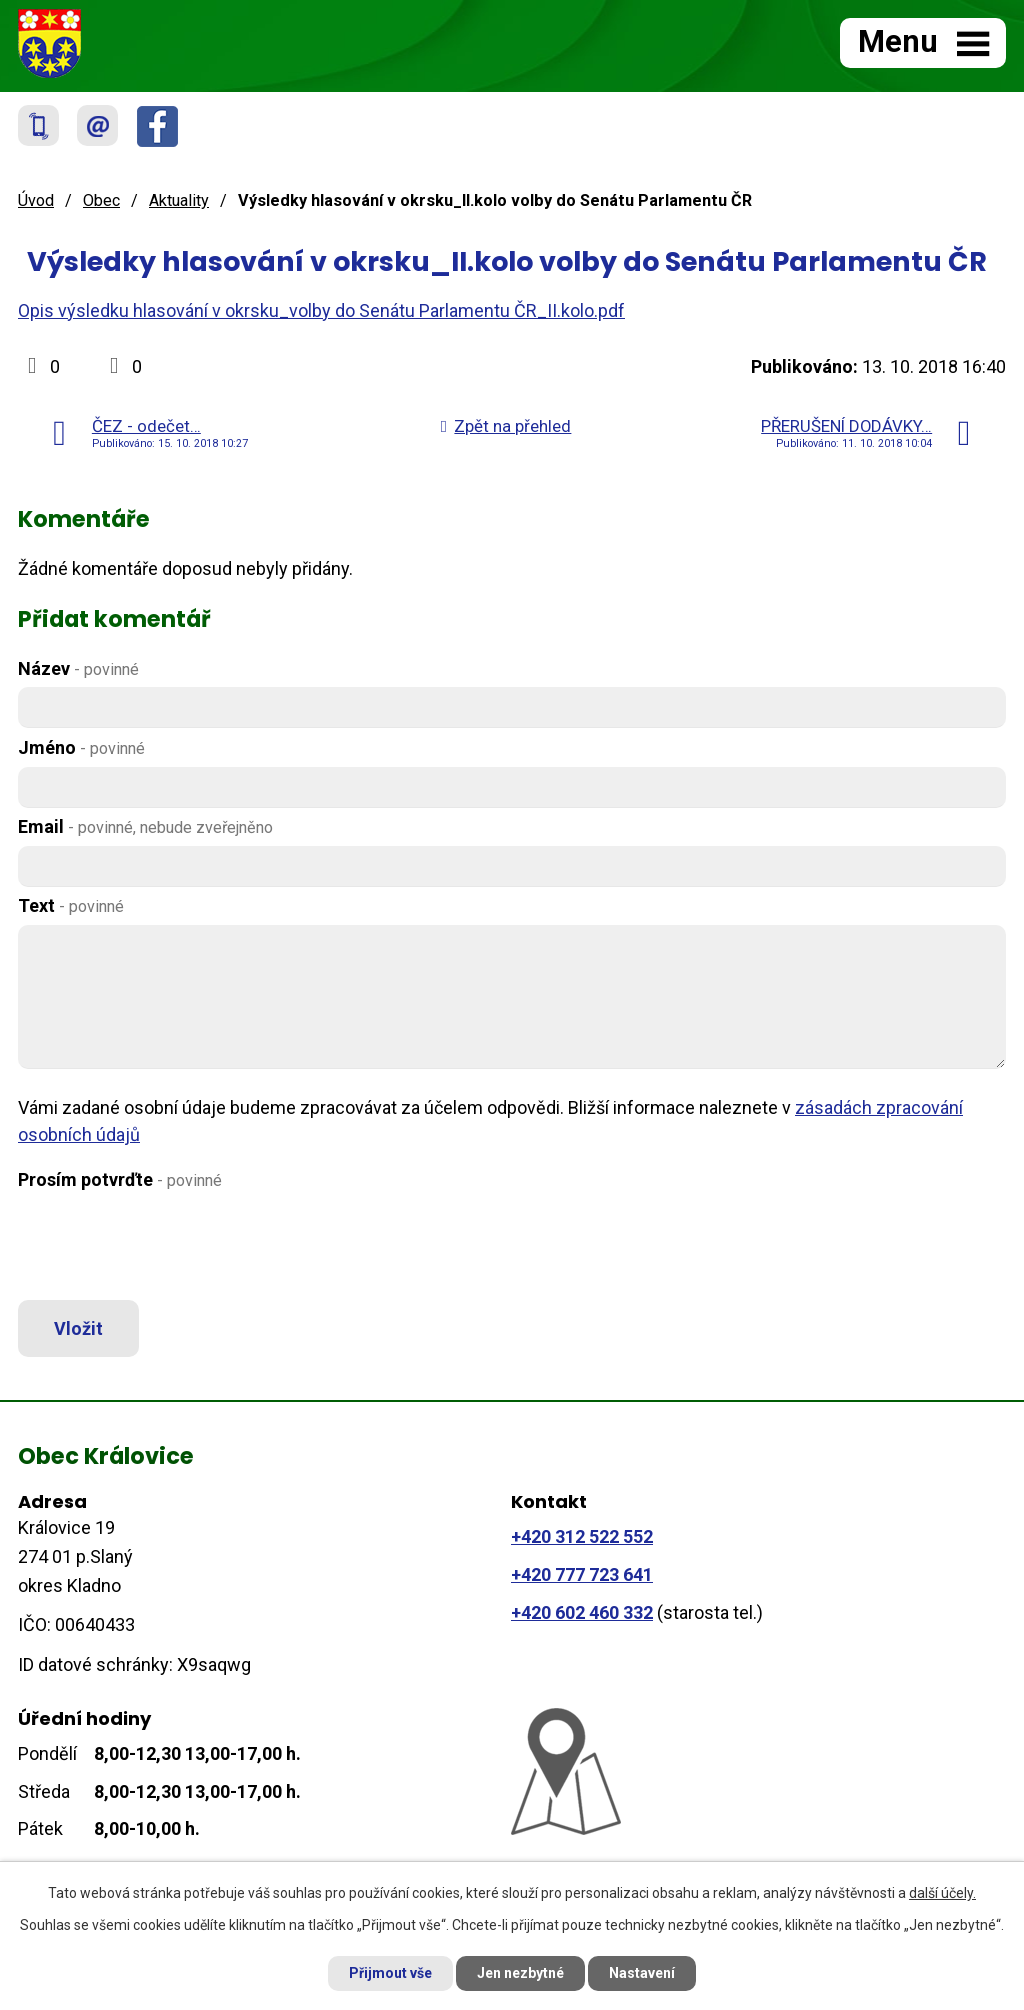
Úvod (36, 200)
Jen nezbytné (520, 1973)
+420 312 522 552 (582, 1536)
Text (71, 905)
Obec (101, 200)
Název (78, 668)
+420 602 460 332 (582, 1612)
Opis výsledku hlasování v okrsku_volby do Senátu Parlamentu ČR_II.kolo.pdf (321, 310)
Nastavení (642, 1973)
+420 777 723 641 (582, 1574)
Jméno (81, 747)
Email (145, 826)
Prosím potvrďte (120, 1179)
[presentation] (165, 1246)
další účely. (942, 1893)
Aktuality (179, 200)
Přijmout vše (390, 1973)
